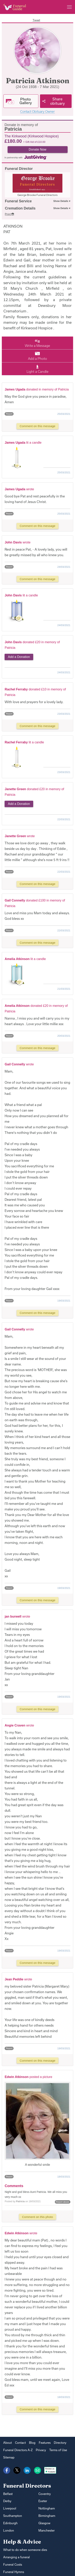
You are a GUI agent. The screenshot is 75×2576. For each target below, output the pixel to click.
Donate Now (37, 149)
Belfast (8, 2494)
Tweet (36, 20)
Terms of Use (58, 2450)
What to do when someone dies (25, 2550)
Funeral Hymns (13, 2572)
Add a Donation (19, 657)
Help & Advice (22, 2541)
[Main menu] (69, 7)
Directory (60, 2442)
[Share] (56, 101)
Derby (7, 2501)
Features (45, 2442)
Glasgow (44, 2523)
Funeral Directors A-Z (18, 2450)
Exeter (42, 2501)
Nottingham (46, 2508)
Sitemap (8, 2457)
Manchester (46, 2530)
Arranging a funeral (16, 2557)
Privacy (41, 2450)
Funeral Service (18, 201)
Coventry (44, 2494)
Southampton (12, 2515)
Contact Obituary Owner (37, 111)
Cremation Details (20, 208)
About (7, 2442)
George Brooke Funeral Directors (37, 195)
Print (9, 214)
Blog (32, 2442)
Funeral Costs (12, 2564)
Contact (20, 2442)
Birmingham (46, 2515)
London (8, 2530)
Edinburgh (10, 2523)
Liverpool (9, 2508)
